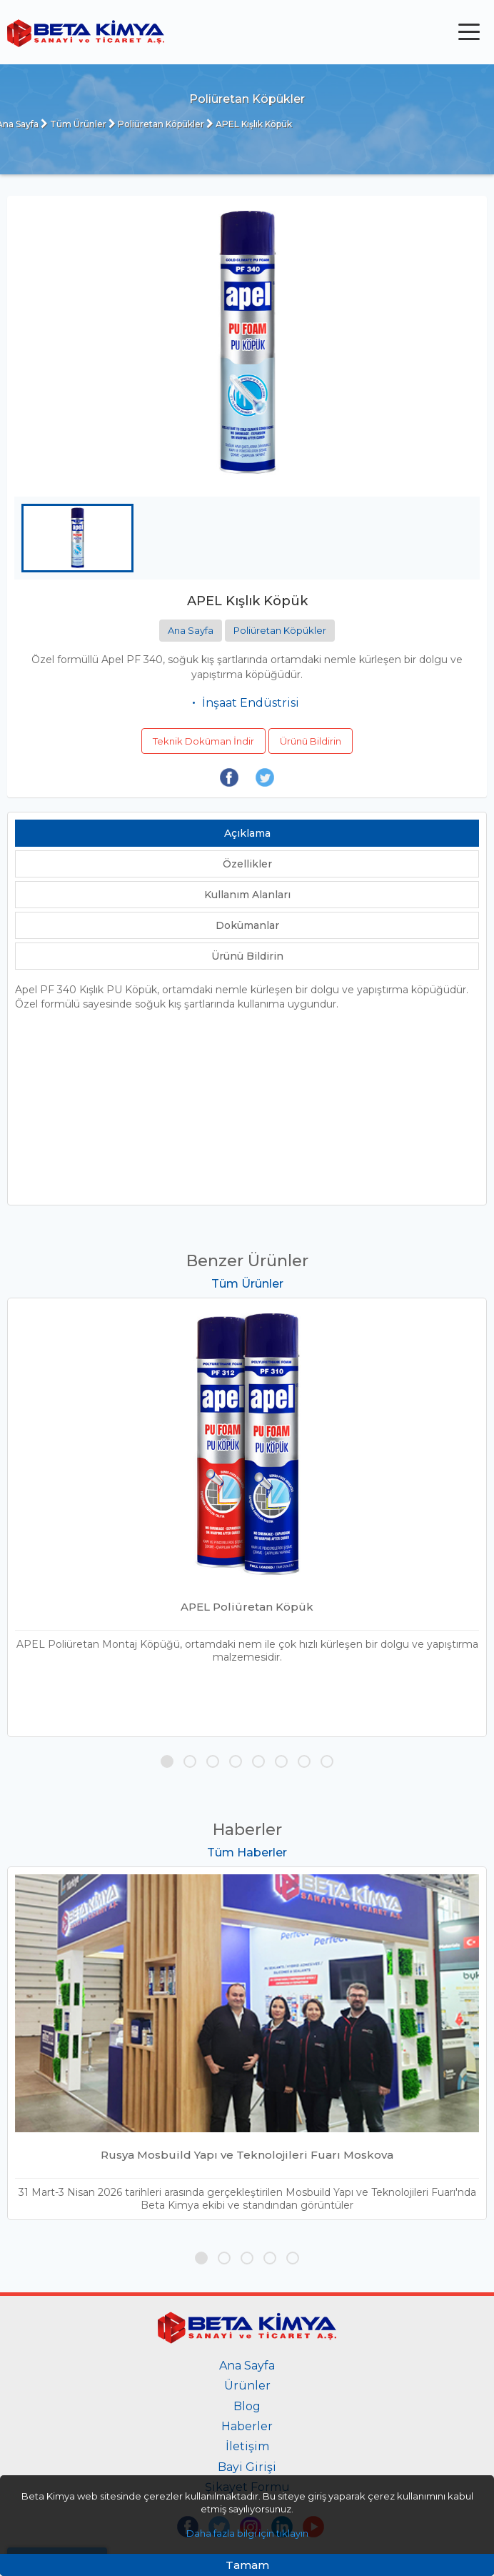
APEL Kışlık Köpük (249, 124)
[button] (167, 1761)
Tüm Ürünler (73, 124)
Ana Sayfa (190, 630)
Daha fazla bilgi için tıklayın (247, 2533)
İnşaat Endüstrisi (250, 703)
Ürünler (247, 2385)
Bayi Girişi (247, 2467)
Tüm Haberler (247, 1852)
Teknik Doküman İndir (203, 741)
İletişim (247, 2446)
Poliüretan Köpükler (156, 124)
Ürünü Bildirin (310, 741)
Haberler (247, 2426)
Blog (247, 2406)
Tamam (247, 2565)
